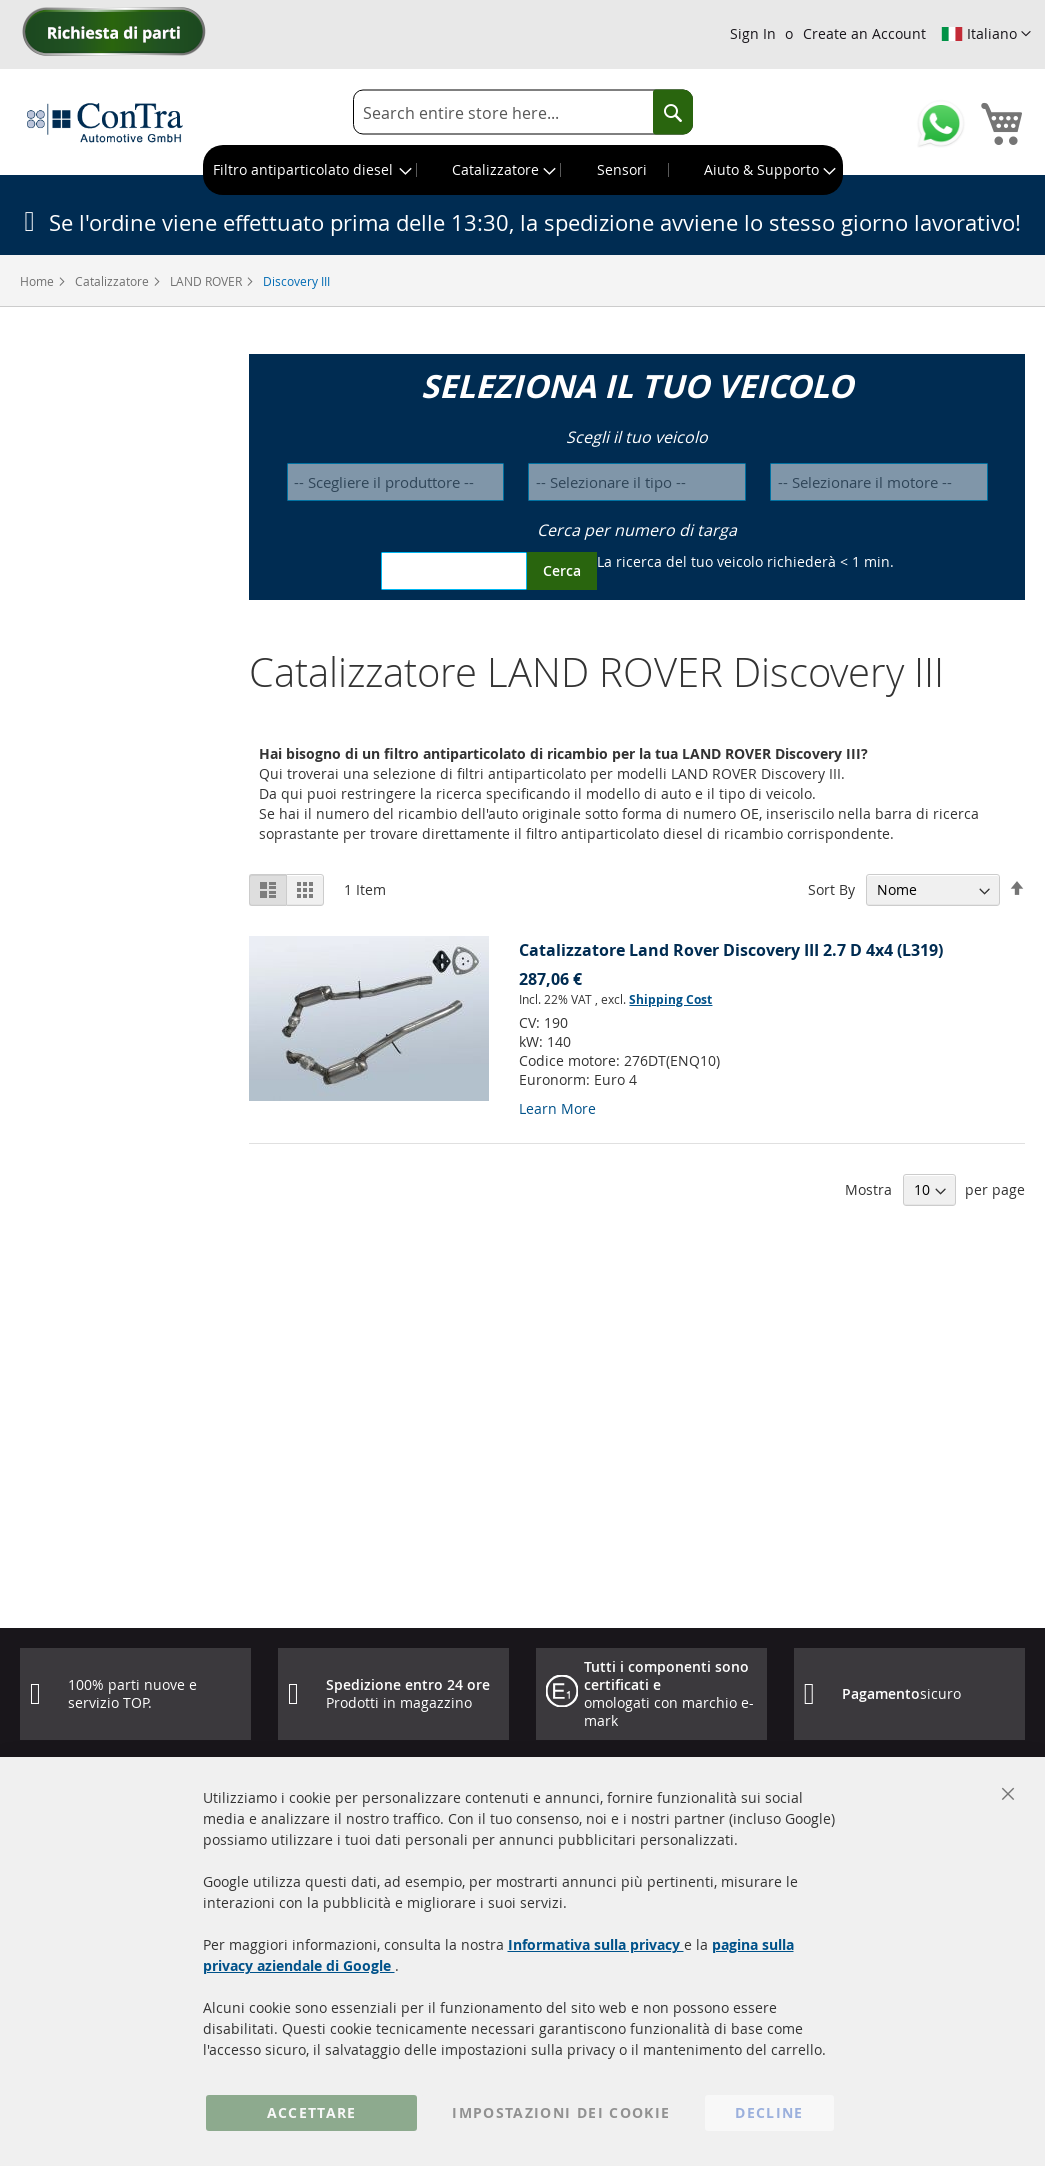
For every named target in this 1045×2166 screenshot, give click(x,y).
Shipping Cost (670, 999)
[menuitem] (310, 170)
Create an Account (864, 33)
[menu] (523, 170)
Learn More (557, 1108)
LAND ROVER (207, 281)
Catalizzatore (113, 281)
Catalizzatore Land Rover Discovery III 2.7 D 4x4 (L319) (731, 950)
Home (38, 281)
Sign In (753, 33)
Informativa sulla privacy (596, 1944)
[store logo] (105, 122)
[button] (986, 34)
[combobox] (523, 112)
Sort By (831, 889)
